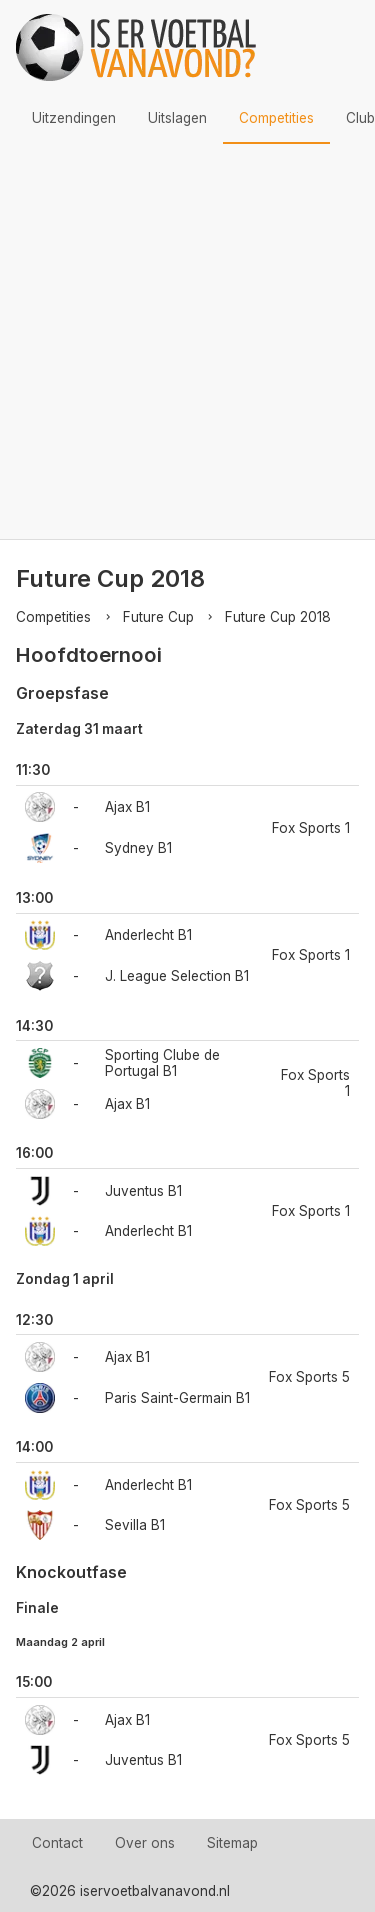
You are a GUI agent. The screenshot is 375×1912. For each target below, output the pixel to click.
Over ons (145, 1843)
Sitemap (232, 1843)
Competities (276, 118)
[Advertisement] (187, 341)
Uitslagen (177, 118)
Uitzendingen (74, 118)
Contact (57, 1843)
